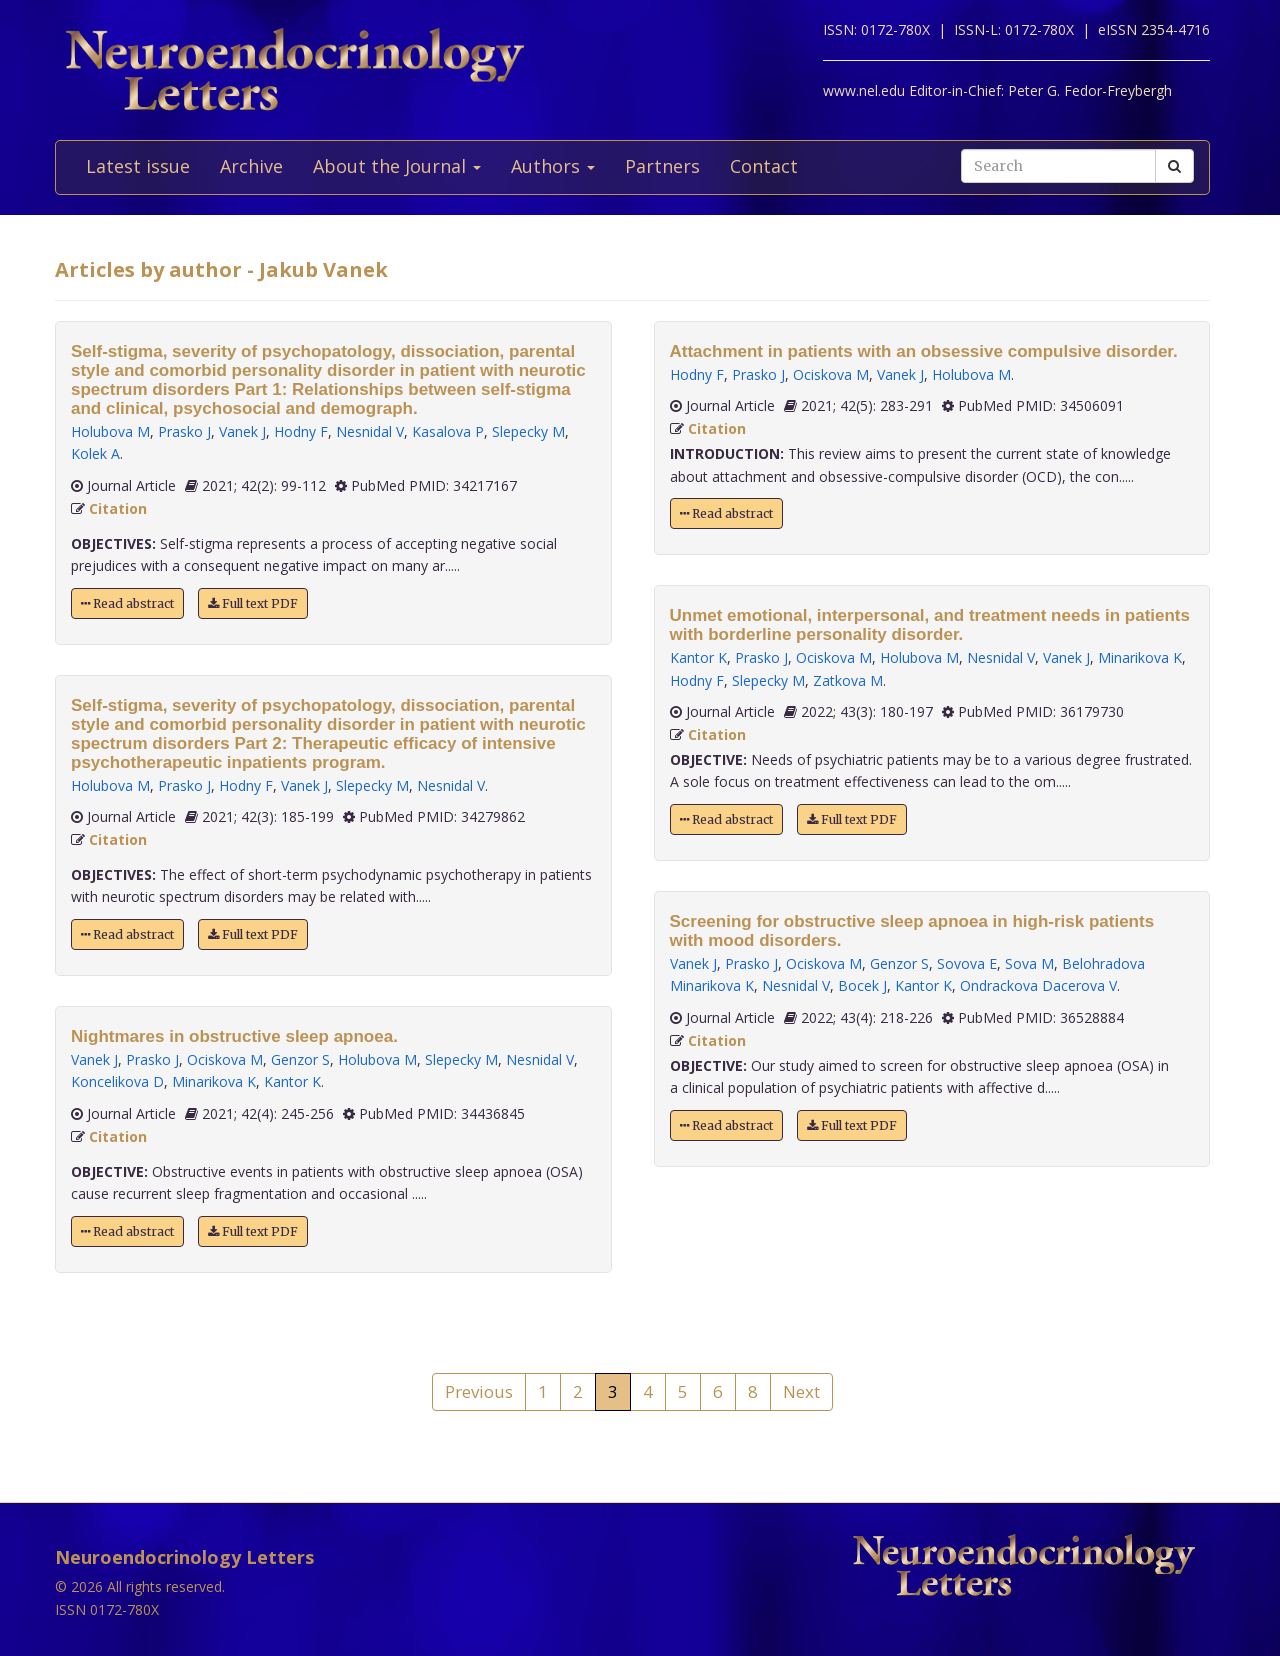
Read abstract (127, 603)
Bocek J (862, 985)
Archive (251, 166)
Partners (662, 166)
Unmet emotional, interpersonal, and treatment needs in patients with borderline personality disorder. (930, 625)
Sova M (1029, 963)
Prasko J (184, 431)
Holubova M (110, 431)
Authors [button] (553, 166)
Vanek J (242, 431)
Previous (479, 1391)
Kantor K (292, 1081)
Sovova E (967, 963)
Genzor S (300, 1059)
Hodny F (301, 431)
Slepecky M (528, 431)
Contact (764, 166)
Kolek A (95, 453)
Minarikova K (214, 1081)
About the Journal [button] (397, 166)
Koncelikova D (117, 1081)
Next (801, 1391)
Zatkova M (848, 680)
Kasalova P (448, 431)
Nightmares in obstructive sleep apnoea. (234, 1036)
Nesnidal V (370, 431)
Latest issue (138, 166)
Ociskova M (225, 1059)
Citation (118, 508)
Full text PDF (253, 603)
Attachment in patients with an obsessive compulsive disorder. (924, 351)
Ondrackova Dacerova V (1038, 985)
